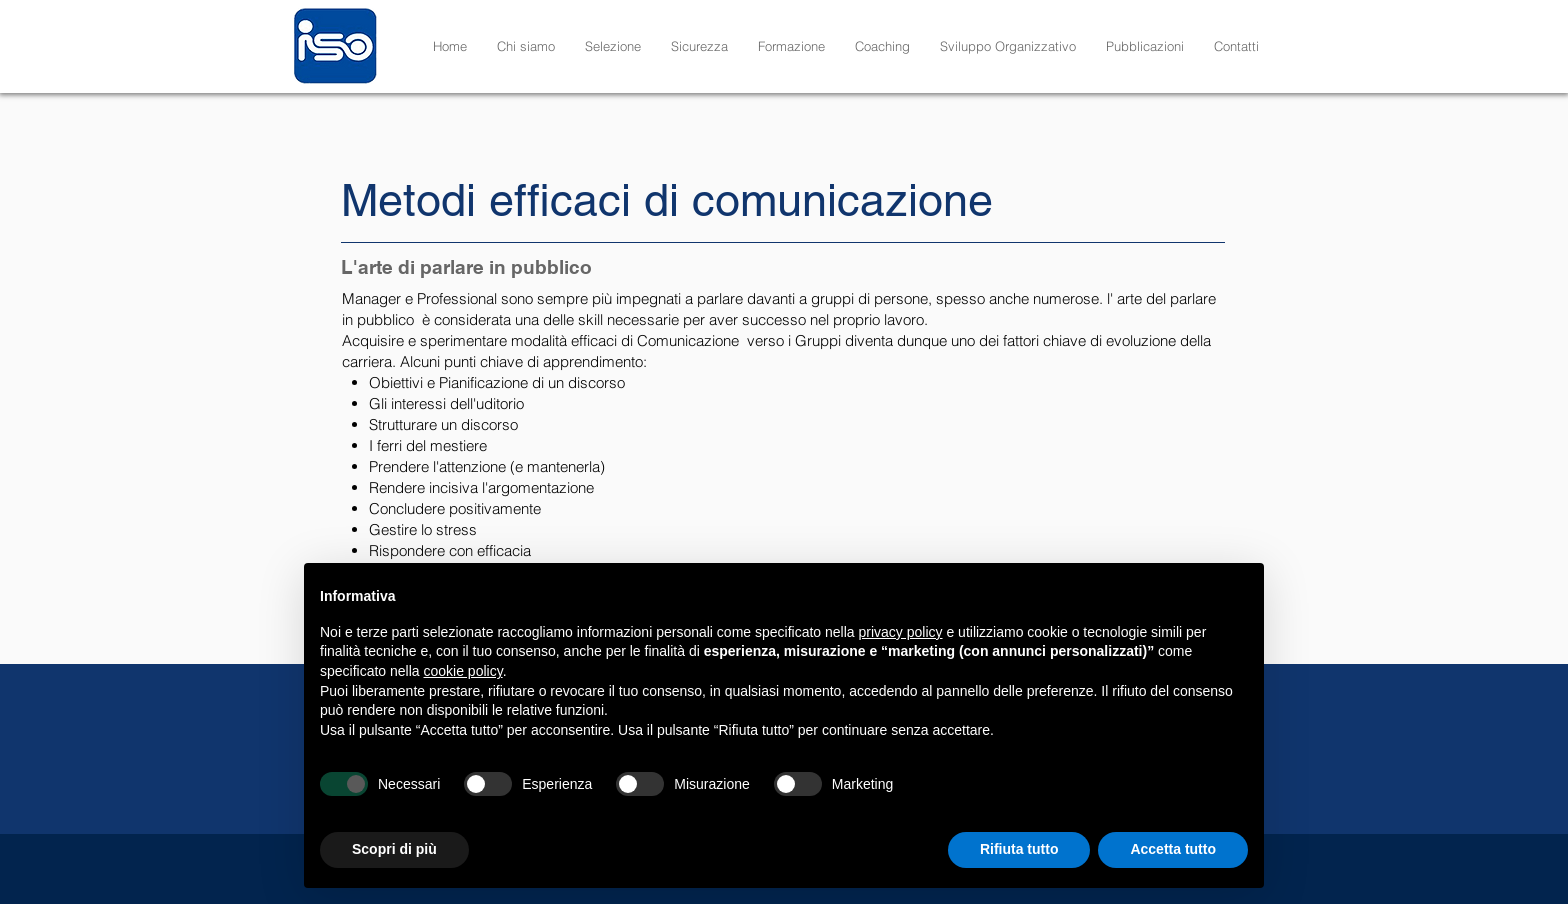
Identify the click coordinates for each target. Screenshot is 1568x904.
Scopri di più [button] (394, 849)
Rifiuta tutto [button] (1019, 849)
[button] (613, 46)
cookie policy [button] (463, 671)
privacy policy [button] (901, 632)
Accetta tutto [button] (1173, 849)
